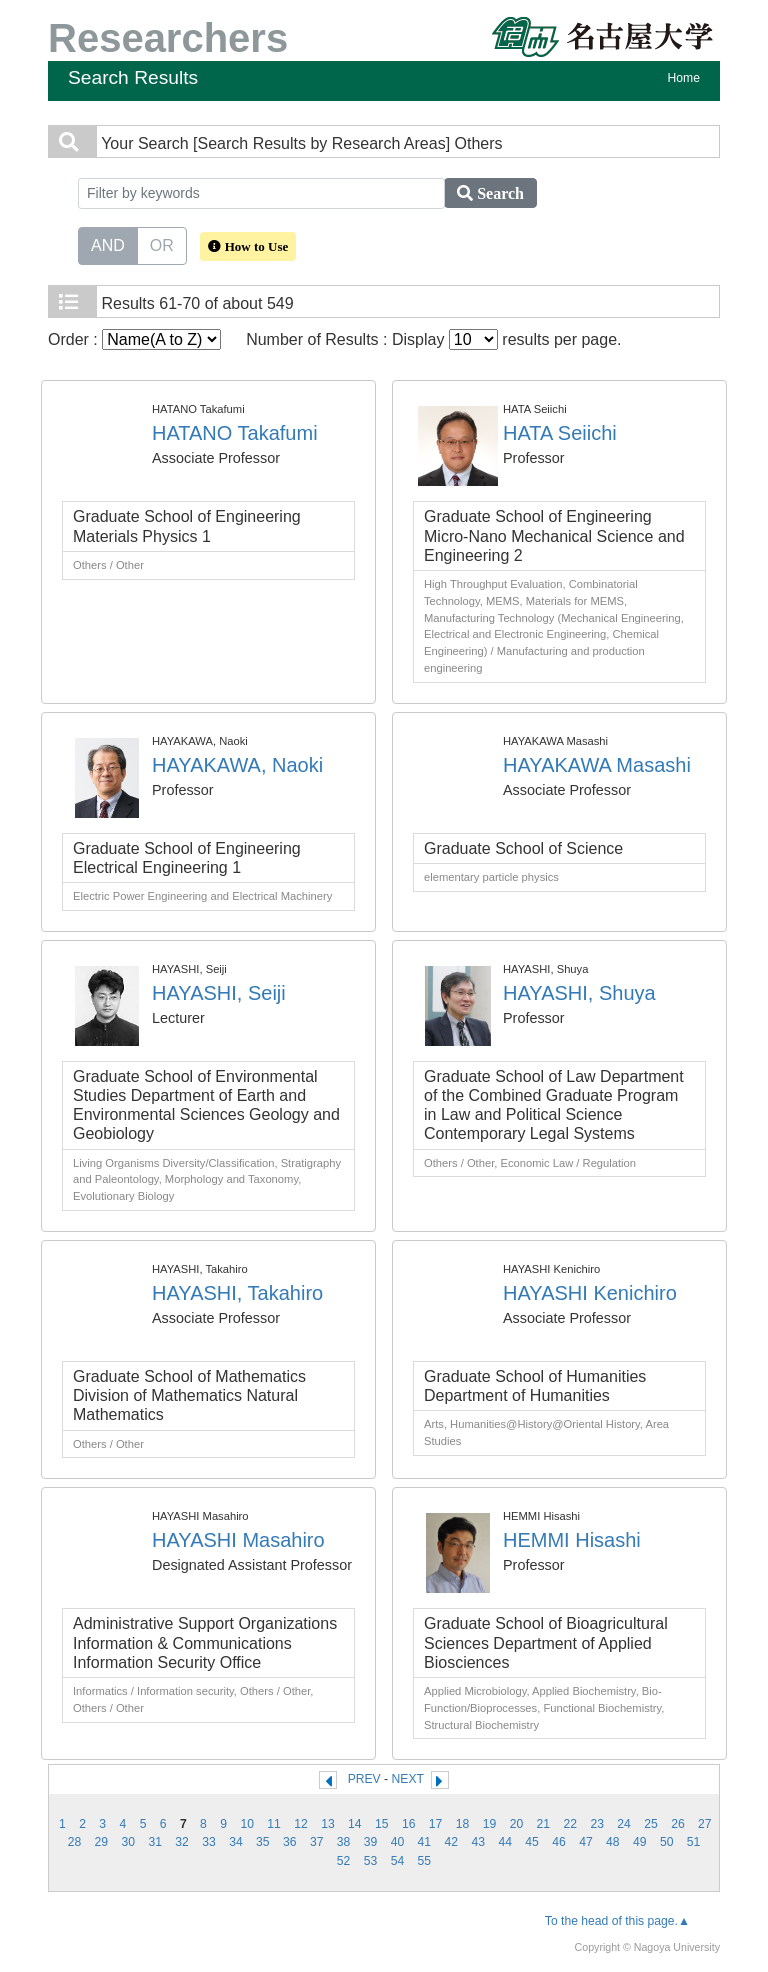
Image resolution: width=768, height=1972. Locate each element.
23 (597, 1824)
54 (398, 1861)
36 (290, 1842)
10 (247, 1824)
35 (263, 1842)
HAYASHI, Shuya (579, 993)
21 (544, 1824)
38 (344, 1842)
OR (162, 244)
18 (463, 1824)
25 (651, 1824)
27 (705, 1824)
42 (452, 1842)
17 (436, 1824)
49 (640, 1842)
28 (75, 1842)
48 (613, 1842)
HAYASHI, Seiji (219, 993)
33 (209, 1842)
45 (532, 1842)
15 (382, 1824)
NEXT (408, 1779)
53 (371, 1861)
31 (155, 1842)
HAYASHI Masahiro (238, 1540)
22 (570, 1824)
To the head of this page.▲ (617, 1921)
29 (102, 1842)
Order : (134, 339)
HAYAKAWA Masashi (597, 765)
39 (371, 1842)
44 (505, 1842)
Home (684, 78)
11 (274, 1824)
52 (344, 1861)
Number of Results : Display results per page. (433, 339)
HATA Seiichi (560, 433)
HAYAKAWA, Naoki (237, 765)
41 (425, 1842)
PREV (364, 1779)
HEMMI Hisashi (572, 1540)
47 (586, 1842)
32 (182, 1842)
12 (301, 1824)
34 (236, 1842)
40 (398, 1842)
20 (517, 1824)
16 (409, 1824)
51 (694, 1842)
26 (678, 1824)
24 (624, 1824)
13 (328, 1824)
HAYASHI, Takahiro (237, 1293)
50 (667, 1842)
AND (108, 244)
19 (490, 1824)
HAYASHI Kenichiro (590, 1293)
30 (128, 1842)
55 (425, 1861)
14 (355, 1824)
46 (559, 1842)
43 (478, 1842)
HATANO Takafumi (235, 433)
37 (317, 1842)
